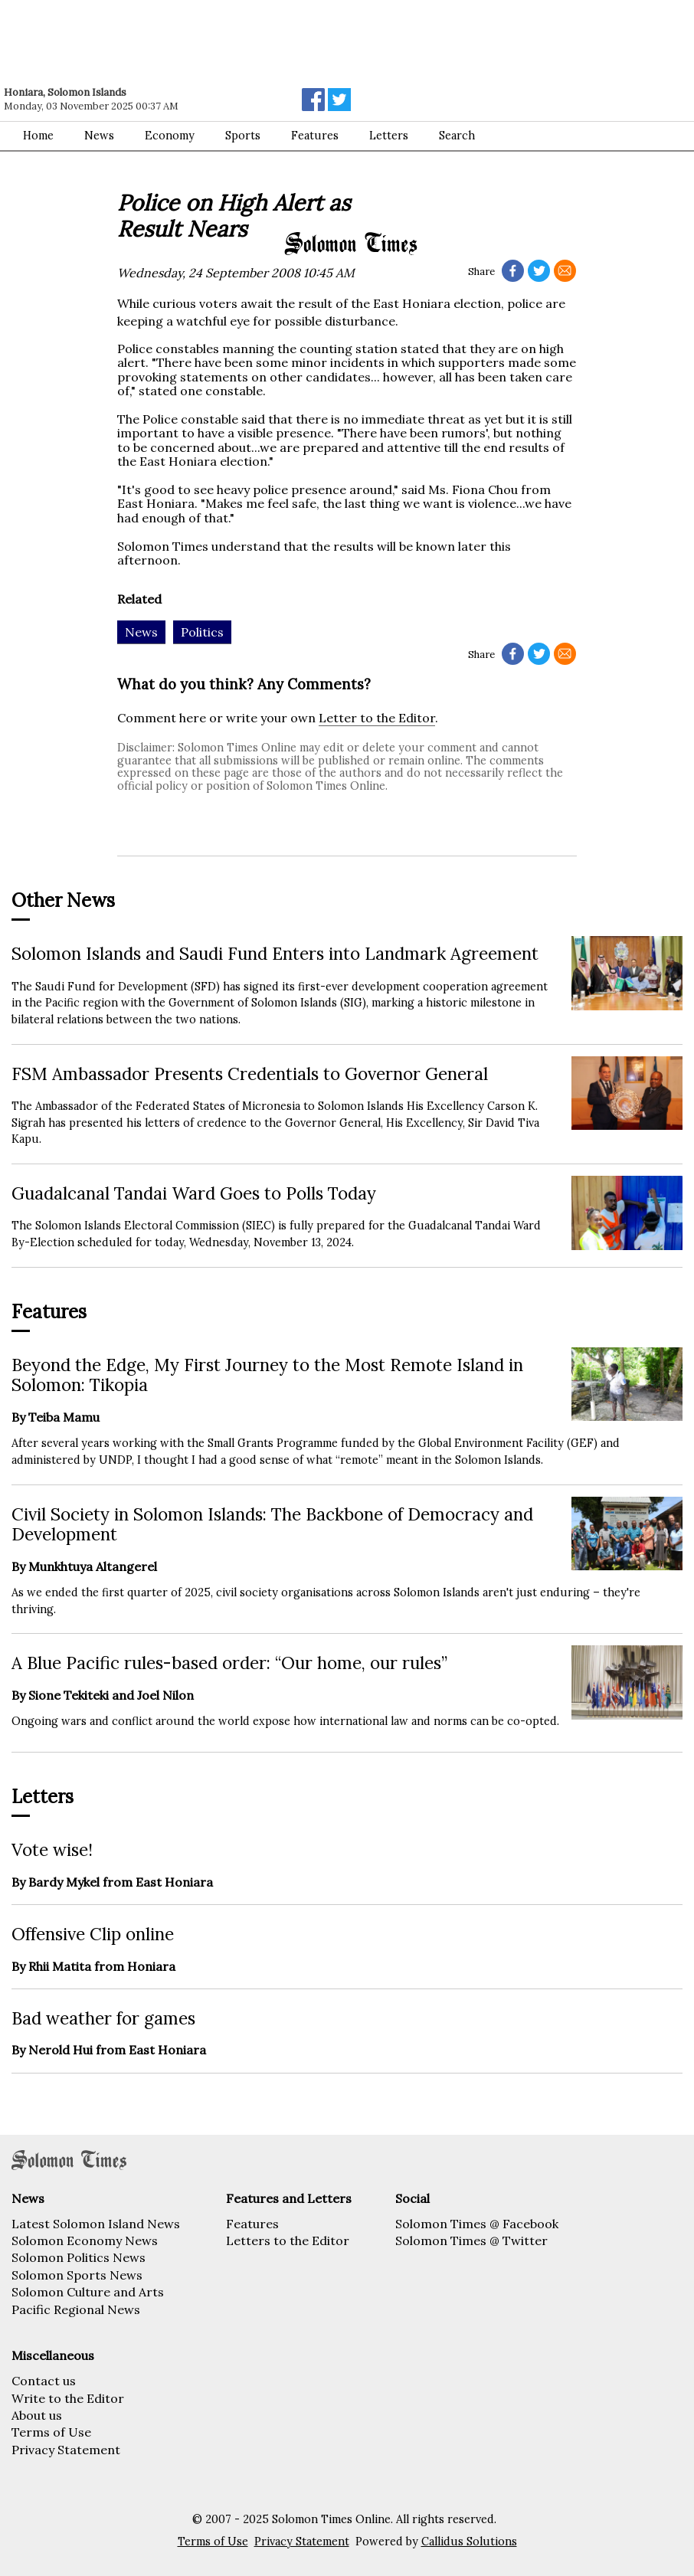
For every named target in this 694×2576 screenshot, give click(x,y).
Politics (202, 632)
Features (315, 135)
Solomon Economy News (84, 2240)
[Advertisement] (218, 42)
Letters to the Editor (287, 2240)
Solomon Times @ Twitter (471, 2240)
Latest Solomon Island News (95, 2223)
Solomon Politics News (78, 2257)
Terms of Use (51, 2432)
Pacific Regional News (75, 2309)
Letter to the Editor (377, 717)
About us (36, 2415)
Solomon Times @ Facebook (476, 2223)
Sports (242, 135)
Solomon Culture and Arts (87, 2291)
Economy (170, 135)
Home (38, 135)
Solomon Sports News (76, 2275)
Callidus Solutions (469, 2541)
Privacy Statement (65, 2449)
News (99, 135)
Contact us (43, 2380)
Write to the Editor (67, 2398)
